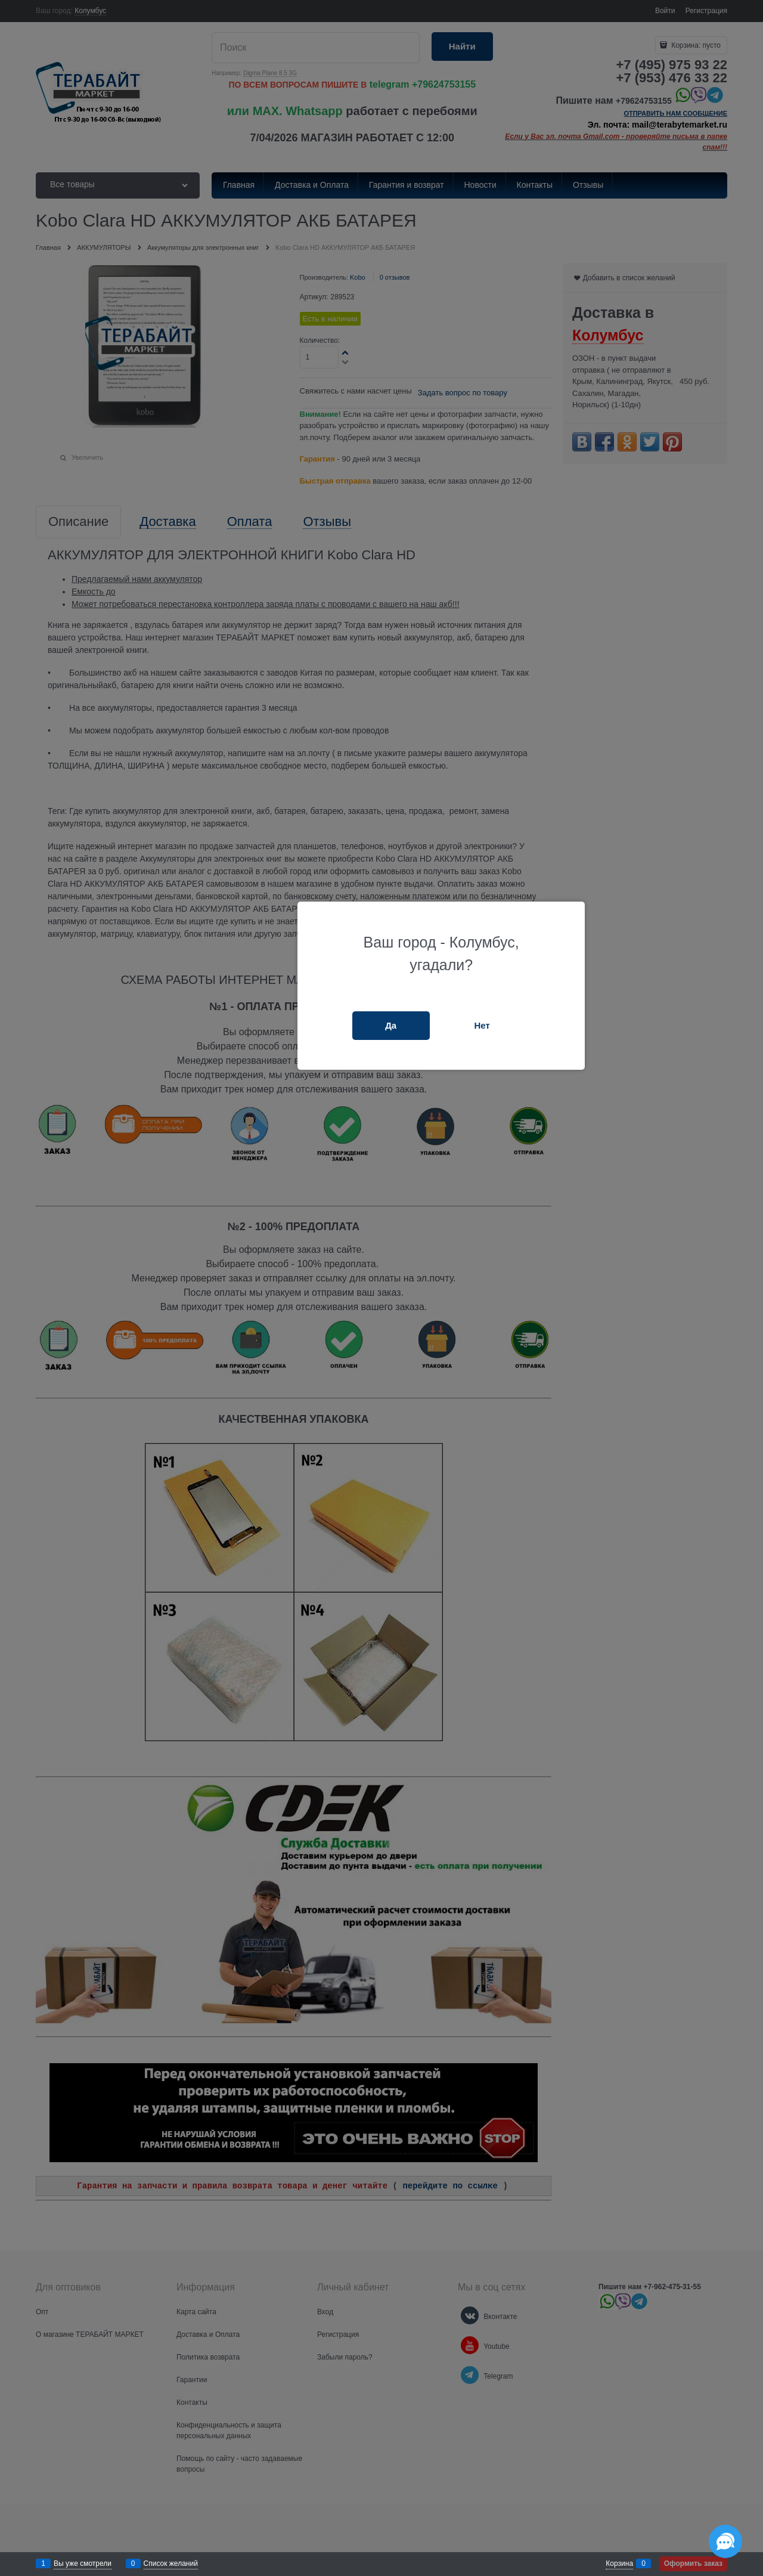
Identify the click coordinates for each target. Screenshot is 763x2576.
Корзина (619, 2563)
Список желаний (171, 2563)
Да (390, 1025)
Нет (481, 1025)
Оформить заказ (693, 2563)
